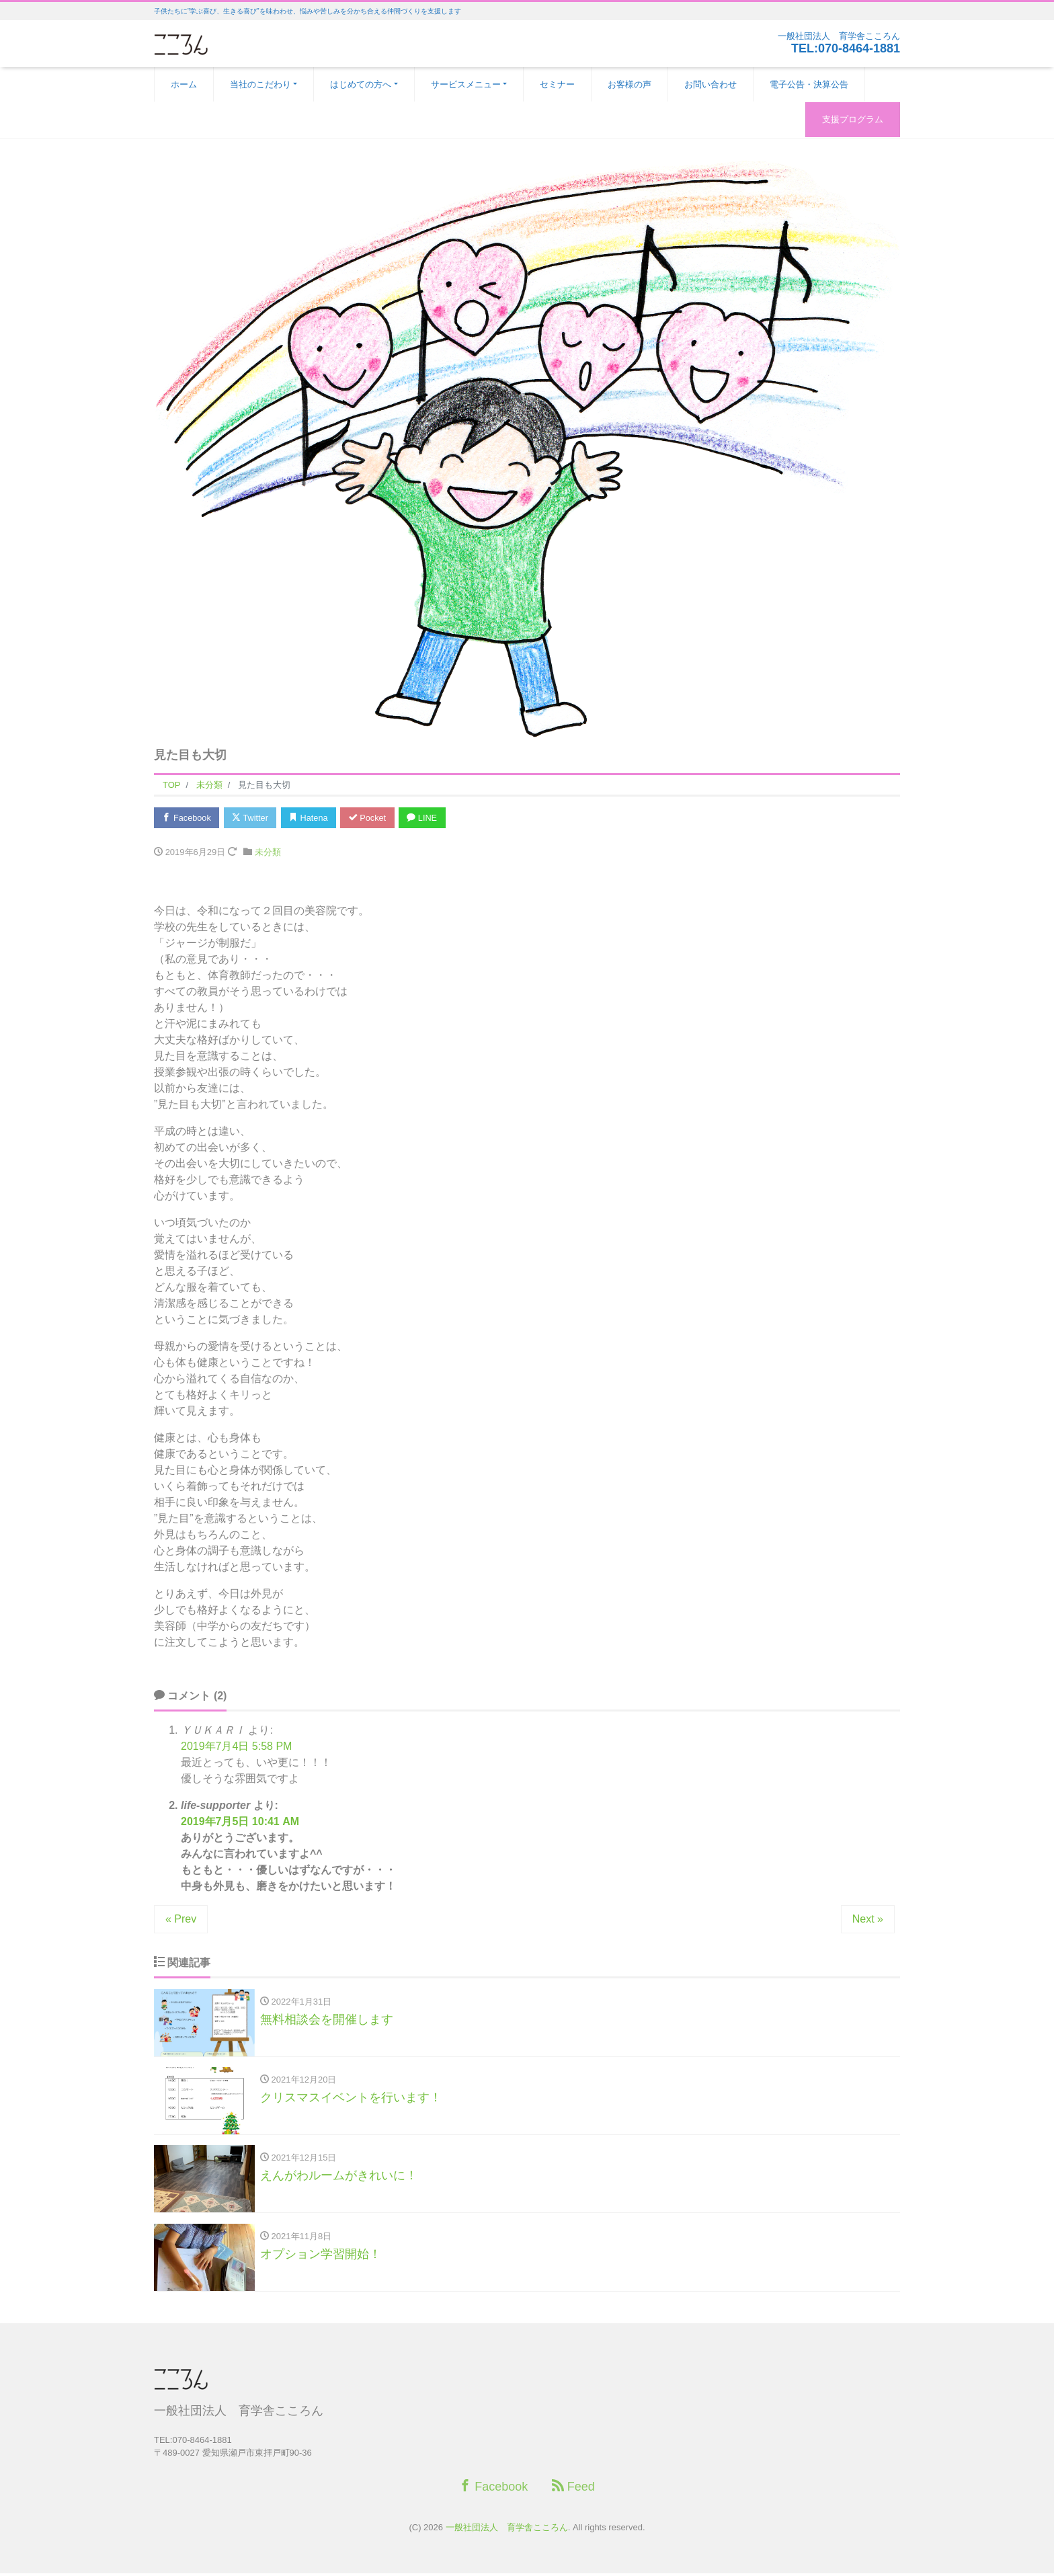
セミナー (557, 84)
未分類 (268, 853)
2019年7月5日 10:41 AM (240, 1822)
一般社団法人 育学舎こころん (507, 2530)
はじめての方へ (360, 84)
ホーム (184, 84)
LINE (429, 818)
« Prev (180, 1919)
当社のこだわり (260, 84)
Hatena (313, 818)
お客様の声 (629, 84)
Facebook (187, 818)
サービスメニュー (466, 84)
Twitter (252, 818)
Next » (867, 1919)
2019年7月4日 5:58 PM (236, 1747)
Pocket (373, 818)
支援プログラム (852, 119)
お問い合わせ (710, 84)
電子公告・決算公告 (809, 84)
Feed (573, 2489)
